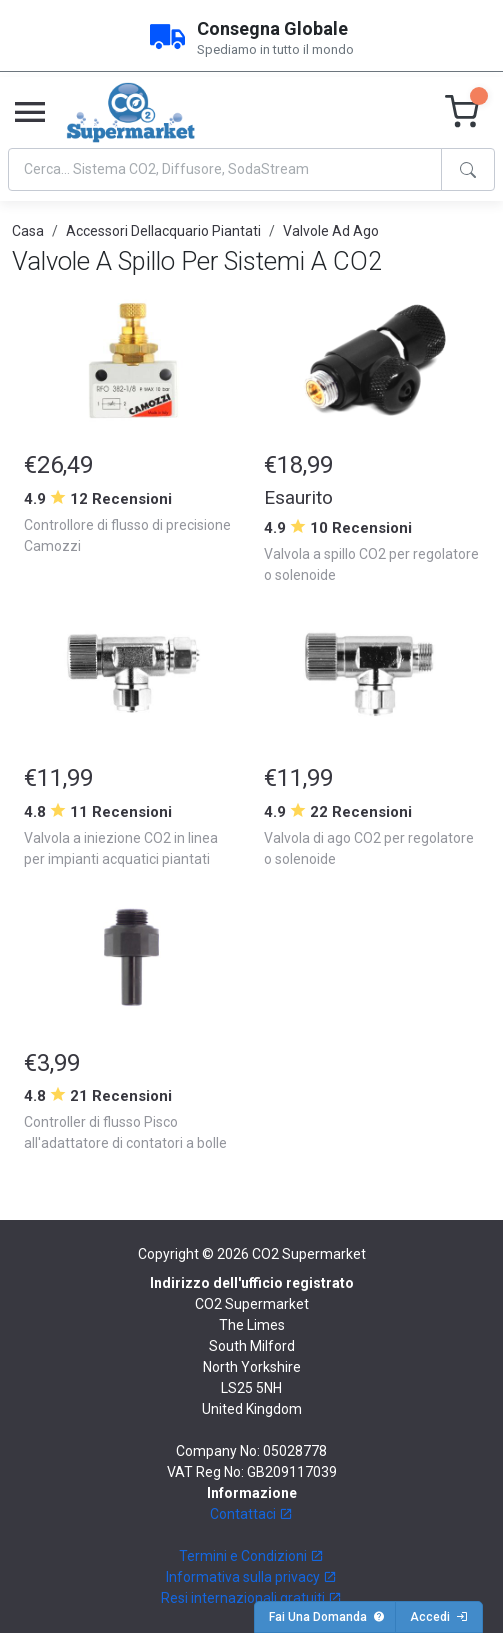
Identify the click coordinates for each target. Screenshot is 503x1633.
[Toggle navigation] (30, 113)
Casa (28, 231)
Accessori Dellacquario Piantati (163, 231)
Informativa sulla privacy (251, 1577)
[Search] (225, 169)
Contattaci (251, 1514)
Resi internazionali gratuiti (251, 1598)
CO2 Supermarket (309, 1254)
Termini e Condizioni (251, 1556)
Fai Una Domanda (327, 1617)
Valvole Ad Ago (331, 231)
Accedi (439, 1617)
